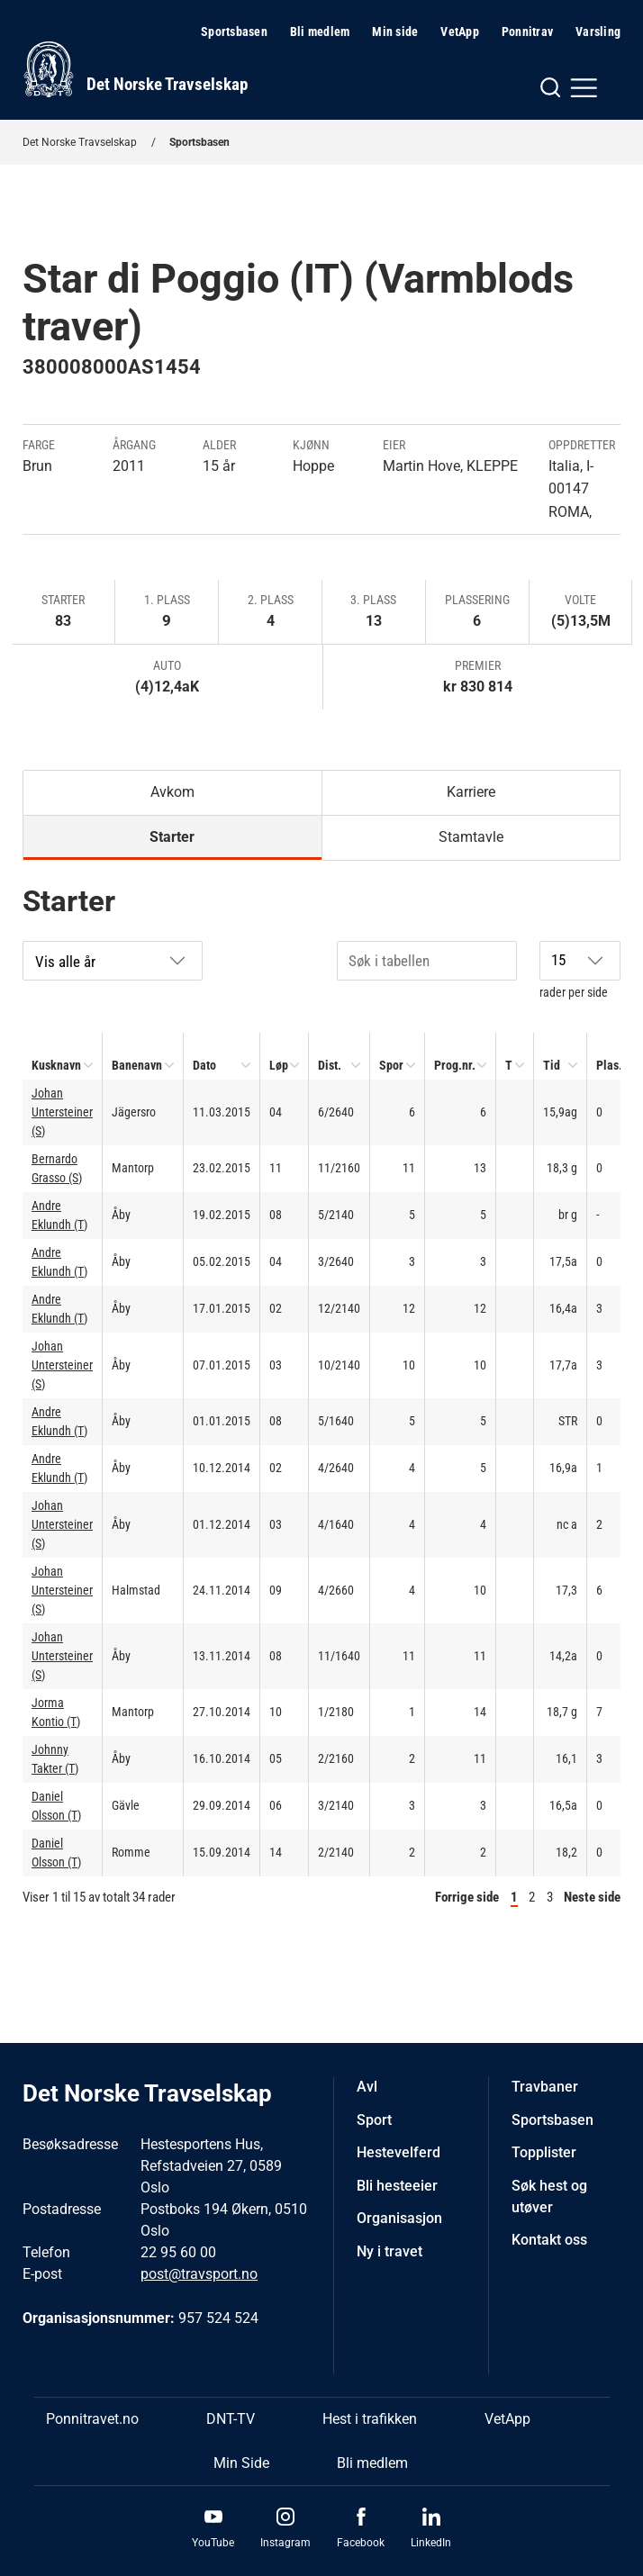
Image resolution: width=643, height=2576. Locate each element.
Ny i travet (389, 2251)
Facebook (361, 2542)
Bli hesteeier (397, 2185)
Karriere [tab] (471, 791)
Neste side (592, 1897)
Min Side (241, 2463)
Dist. (329, 1065)
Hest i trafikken (369, 2418)
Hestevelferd (398, 2152)
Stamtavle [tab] (471, 836)
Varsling (597, 31)
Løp (278, 1065)
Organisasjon (399, 2218)
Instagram (285, 2542)
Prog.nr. (454, 1065)
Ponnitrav (527, 31)
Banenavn (137, 1065)
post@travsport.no (199, 2273)
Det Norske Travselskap (80, 142)
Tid (551, 1065)
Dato (204, 1065)
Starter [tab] (172, 836)
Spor (391, 1065)
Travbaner (545, 2086)
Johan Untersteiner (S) (62, 1112)
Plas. (609, 1065)
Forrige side (467, 1897)
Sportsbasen (234, 31)
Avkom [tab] (172, 791)
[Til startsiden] (135, 69)
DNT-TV (230, 2418)
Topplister (544, 2152)
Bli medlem (320, 31)
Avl (367, 2086)
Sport (374, 2120)
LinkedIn (431, 2542)
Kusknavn (56, 1065)
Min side (395, 31)
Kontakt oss (549, 2239)
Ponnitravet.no (92, 2418)
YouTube (213, 2542)
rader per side (580, 970)
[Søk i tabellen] (427, 961)
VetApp (459, 31)
